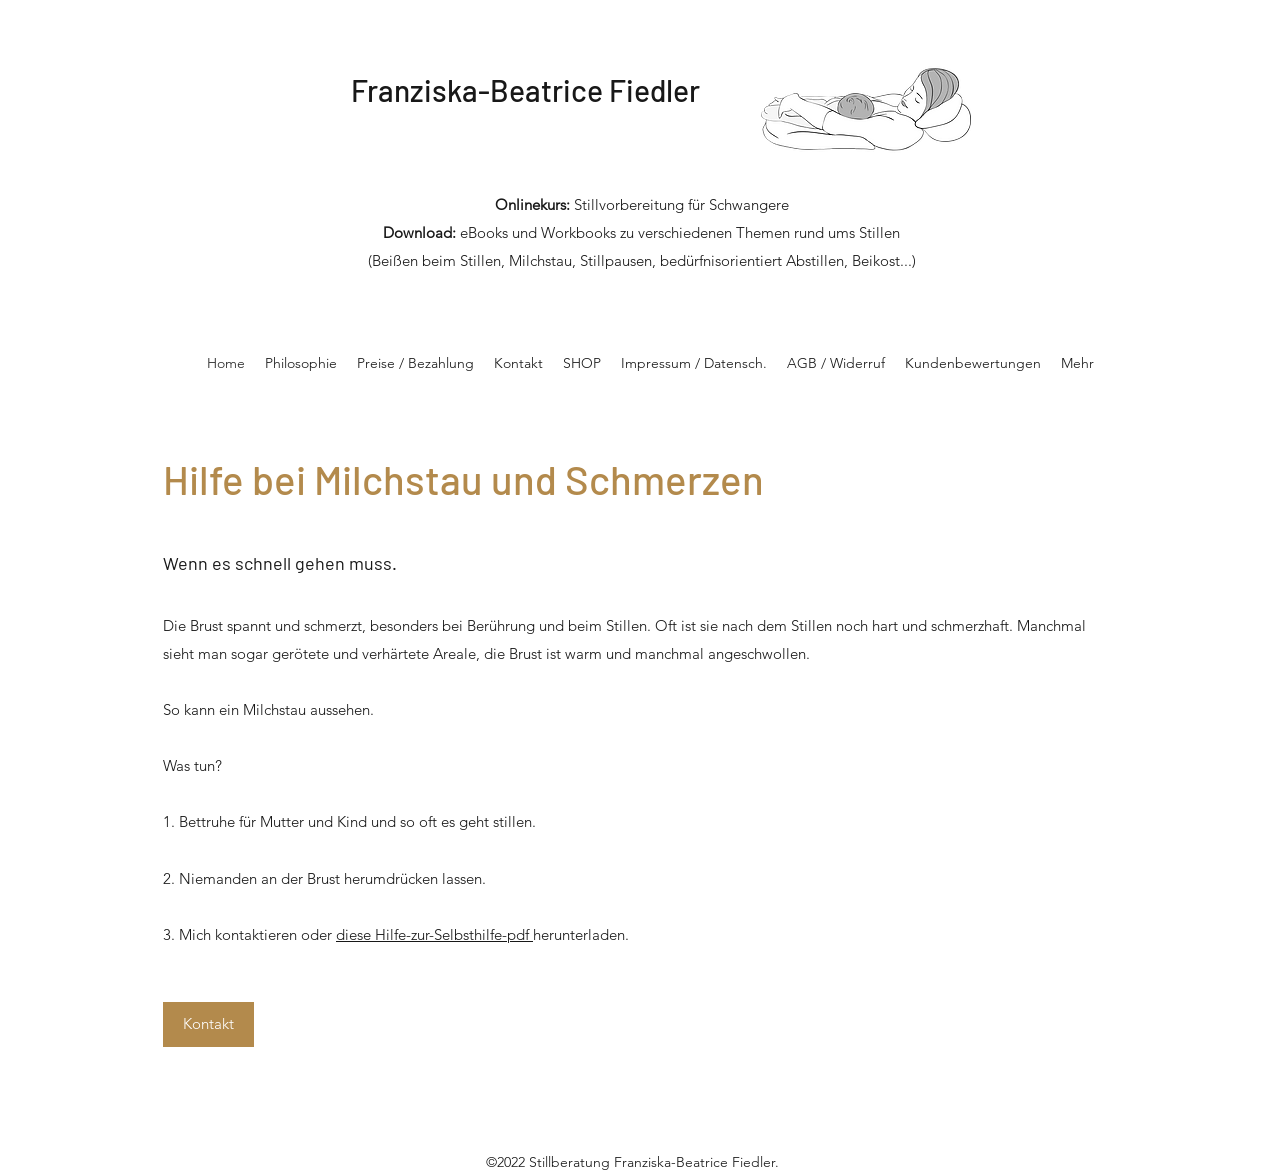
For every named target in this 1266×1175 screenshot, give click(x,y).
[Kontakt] (208, 1024)
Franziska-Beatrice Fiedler (525, 90)
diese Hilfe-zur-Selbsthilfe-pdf (434, 934)
